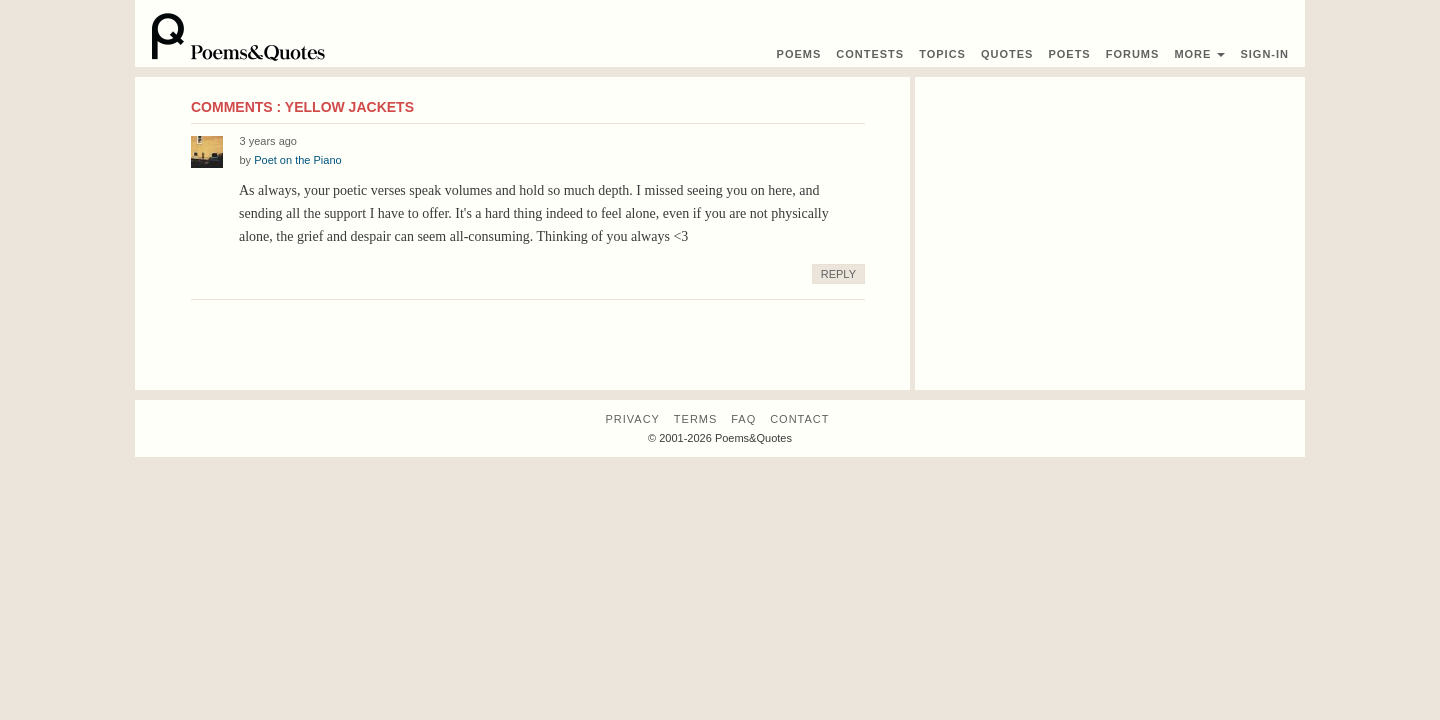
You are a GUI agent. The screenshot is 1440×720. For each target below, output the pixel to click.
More (1199, 54)
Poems (799, 54)
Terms (696, 419)
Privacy (632, 419)
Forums (1133, 54)
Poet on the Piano (297, 160)
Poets (1069, 54)
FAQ (743, 419)
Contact (799, 419)
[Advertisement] (1110, 217)
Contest (870, 54)
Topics (942, 54)
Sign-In (1264, 54)
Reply (838, 274)
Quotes (1007, 54)
